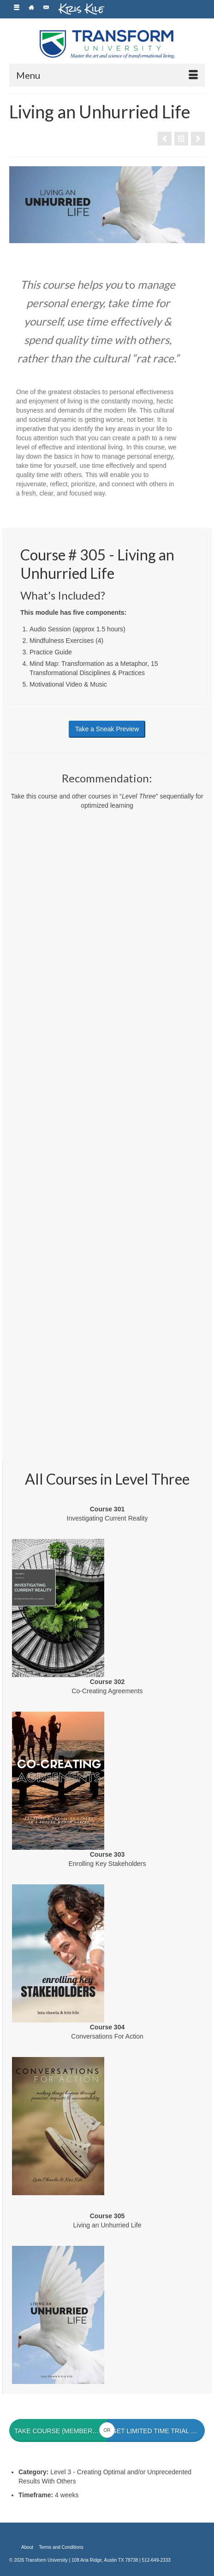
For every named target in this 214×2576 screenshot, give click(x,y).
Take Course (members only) (60, 2431)
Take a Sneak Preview (107, 729)
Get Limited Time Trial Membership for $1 (158, 2431)
